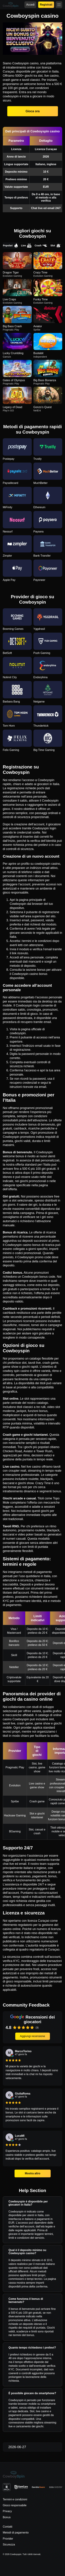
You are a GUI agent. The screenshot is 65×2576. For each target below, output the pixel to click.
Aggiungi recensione (32, 2036)
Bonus (7, 2517)
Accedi (30, 4)
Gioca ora (33, 111)
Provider (8, 2538)
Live (26, 245)
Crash (41, 245)
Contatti (7, 2526)
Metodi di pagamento (16, 2532)
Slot (55, 245)
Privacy (7, 2511)
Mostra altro (32, 2173)
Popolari (10, 245)
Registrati (46, 4)
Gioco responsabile (15, 2505)
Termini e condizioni (15, 2499)
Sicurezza (9, 2544)
